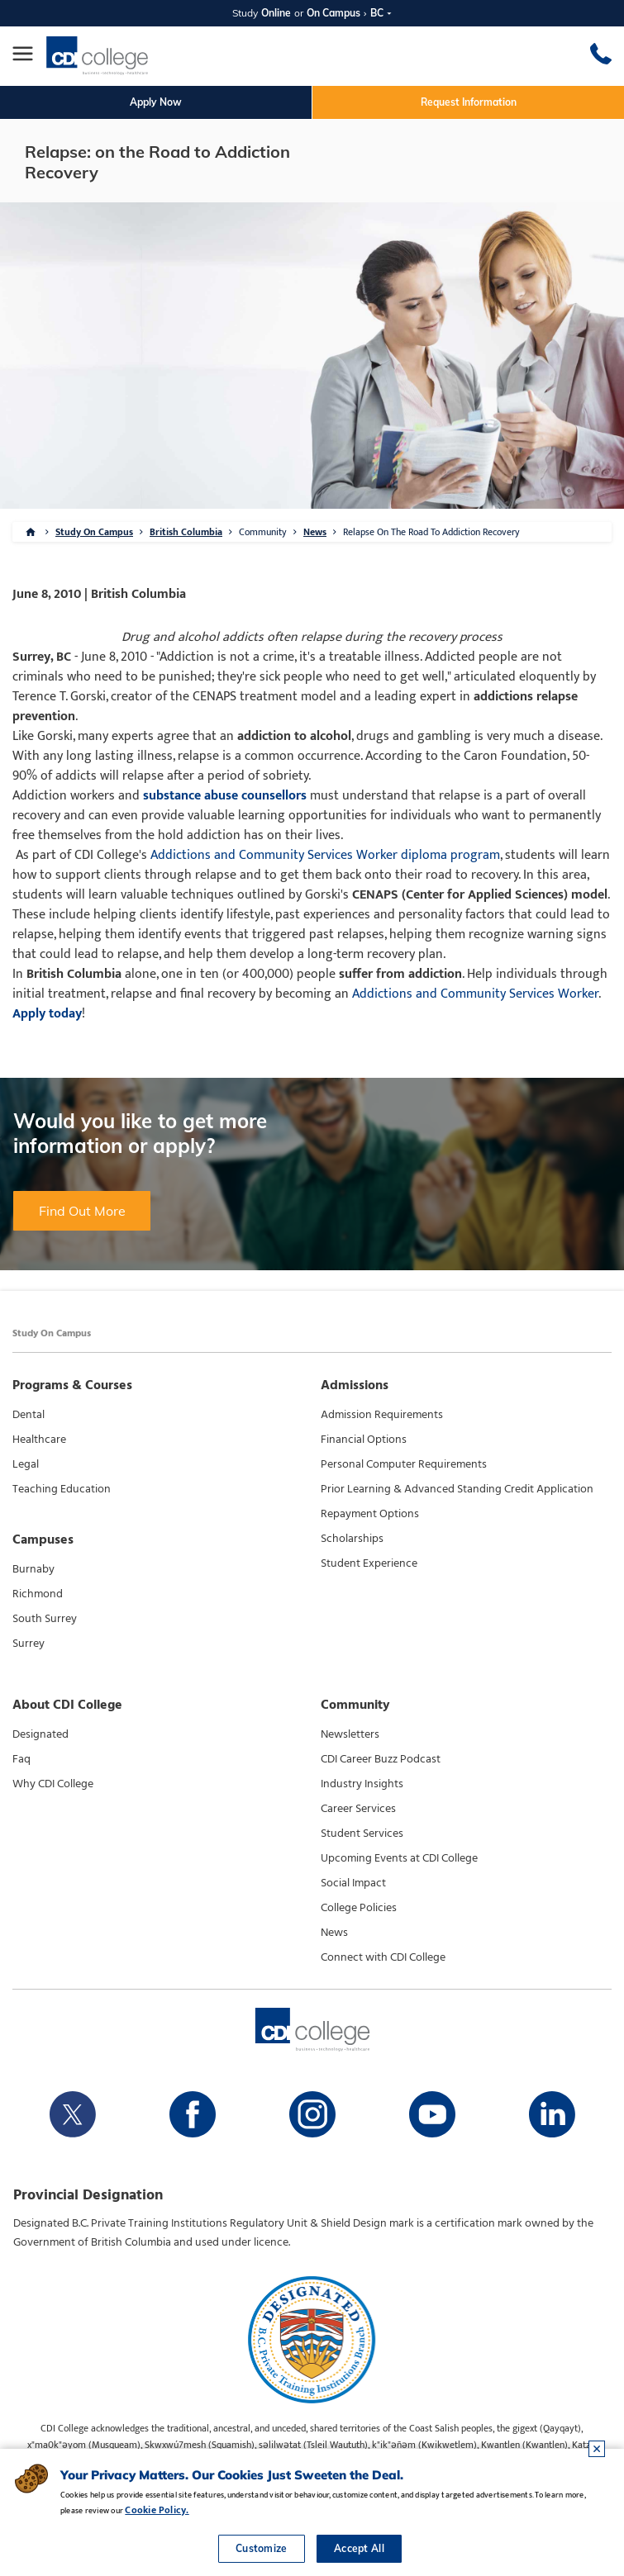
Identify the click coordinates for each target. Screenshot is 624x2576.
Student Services (362, 1833)
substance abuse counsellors (225, 796)
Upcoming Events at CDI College (399, 1858)
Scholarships (352, 1538)
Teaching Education (61, 1489)
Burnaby (33, 1569)
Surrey (28, 1643)
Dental (28, 1414)
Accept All (359, 2548)
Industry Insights (362, 1784)
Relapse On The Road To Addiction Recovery (431, 532)
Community (263, 532)
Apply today (47, 1014)
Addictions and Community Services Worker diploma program (325, 855)
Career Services (358, 1808)
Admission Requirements (382, 1414)
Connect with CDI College (383, 1957)
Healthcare (39, 1439)
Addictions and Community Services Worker (475, 994)
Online (276, 13)
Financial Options (364, 1439)
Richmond (37, 1594)
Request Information (469, 102)
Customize (262, 2548)
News (314, 532)
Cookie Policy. (156, 2510)
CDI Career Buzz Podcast (381, 1759)
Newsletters (350, 1734)
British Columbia (186, 532)
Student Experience (369, 1563)
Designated (40, 1734)
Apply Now (156, 102)
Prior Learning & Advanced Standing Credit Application (457, 1489)
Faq (21, 1759)
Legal (25, 1464)
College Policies (359, 1907)
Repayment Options (370, 1513)
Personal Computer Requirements (404, 1464)
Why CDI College (52, 1784)
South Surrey (44, 1618)
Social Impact (353, 1883)
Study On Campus (94, 532)
